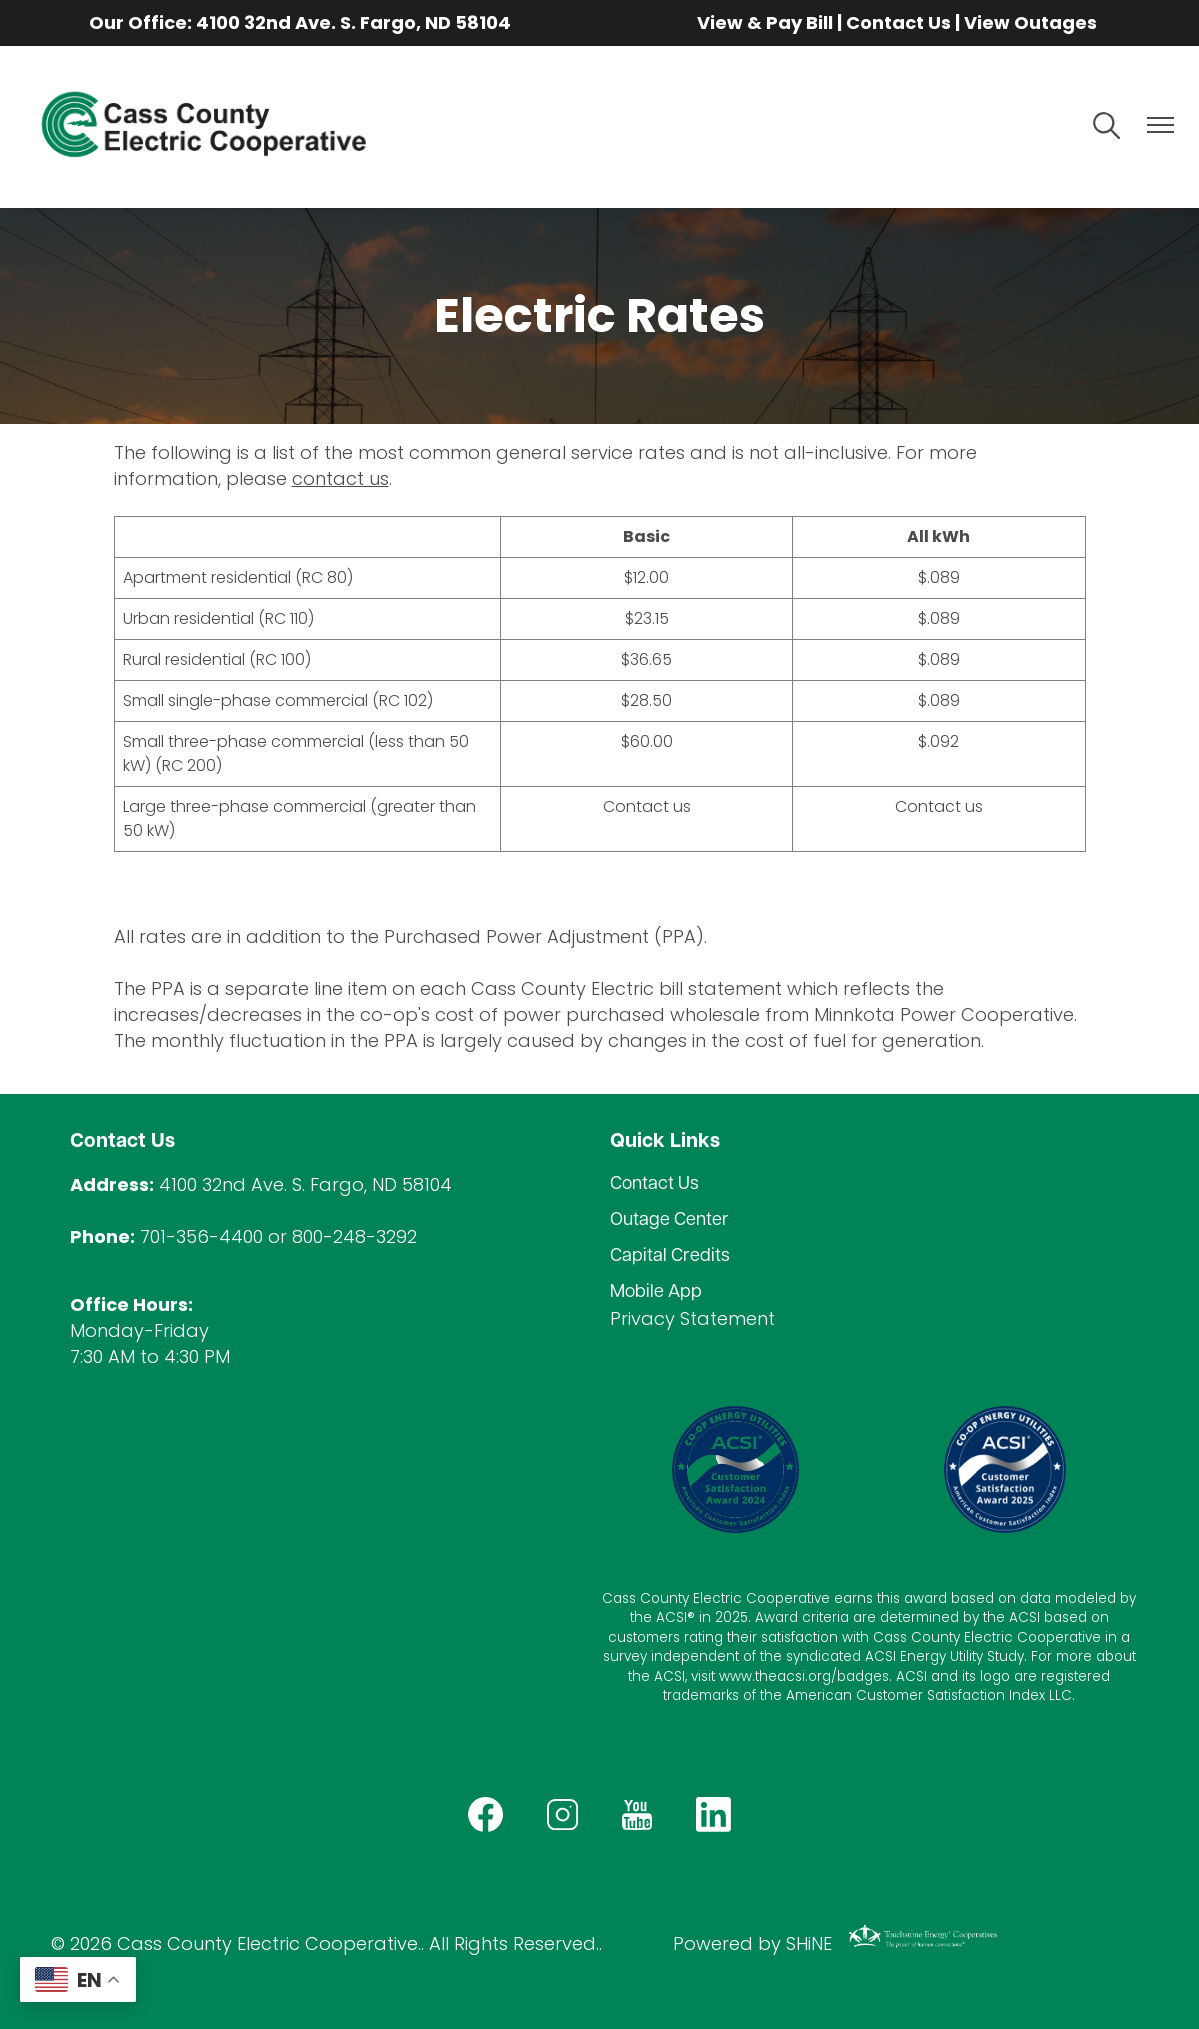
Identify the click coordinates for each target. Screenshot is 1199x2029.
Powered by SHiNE (752, 1943)
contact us (340, 478)
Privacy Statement (692, 1318)
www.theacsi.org (775, 1676)
